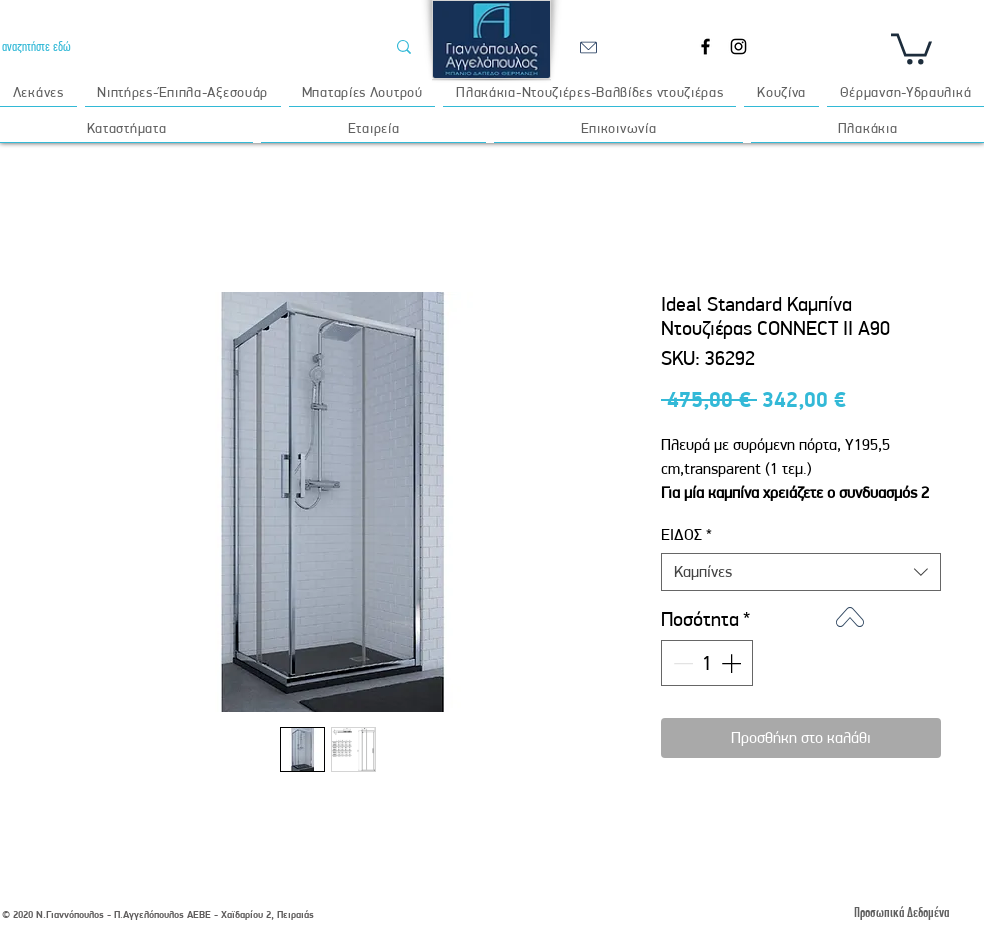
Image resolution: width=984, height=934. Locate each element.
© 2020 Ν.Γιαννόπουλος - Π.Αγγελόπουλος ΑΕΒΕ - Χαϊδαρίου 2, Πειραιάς (158, 914)
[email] (588, 47)
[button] (911, 47)
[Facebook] (705, 46)
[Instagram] (738, 46)
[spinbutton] (707, 663)
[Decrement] (681, 663)
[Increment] (733, 663)
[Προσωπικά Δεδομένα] (901, 912)
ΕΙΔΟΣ (686, 534)
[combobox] (801, 572)
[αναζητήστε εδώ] (178, 46)
